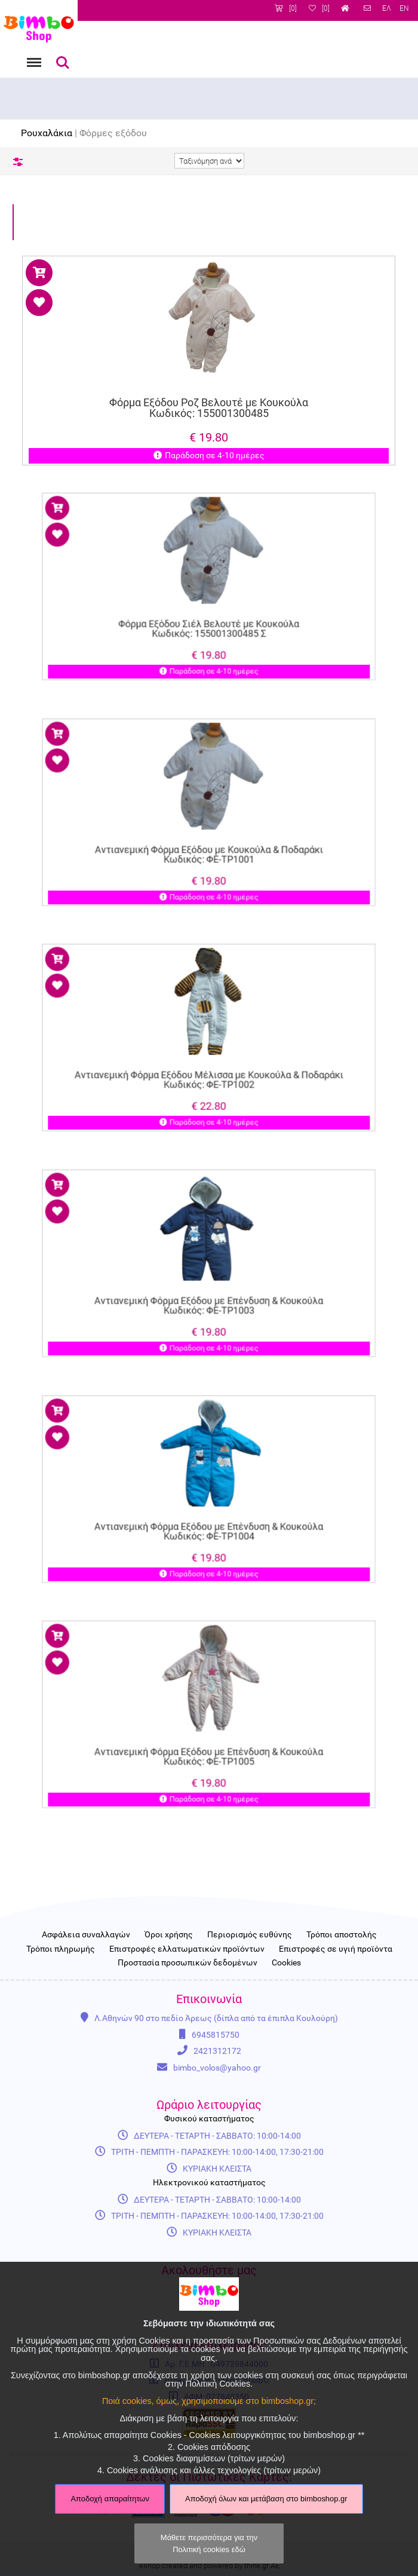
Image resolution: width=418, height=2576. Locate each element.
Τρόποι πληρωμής (60, 1949)
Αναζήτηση (63, 63)
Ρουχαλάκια (46, 133)
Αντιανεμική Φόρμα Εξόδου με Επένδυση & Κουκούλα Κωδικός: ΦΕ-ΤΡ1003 (209, 1292)
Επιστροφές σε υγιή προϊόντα (335, 1949)
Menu (33, 56)
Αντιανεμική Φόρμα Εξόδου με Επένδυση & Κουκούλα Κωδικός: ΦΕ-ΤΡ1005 (209, 1743)
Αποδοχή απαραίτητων (109, 2498)
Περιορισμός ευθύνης (249, 1935)
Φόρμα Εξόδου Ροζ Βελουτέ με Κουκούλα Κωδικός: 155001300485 (208, 407)
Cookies (286, 1963)
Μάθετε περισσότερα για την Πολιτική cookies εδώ (209, 2543)
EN (404, 8)
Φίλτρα (18, 162)
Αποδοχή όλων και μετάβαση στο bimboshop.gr (266, 2498)
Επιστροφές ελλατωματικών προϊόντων (187, 1949)
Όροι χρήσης (169, 1935)
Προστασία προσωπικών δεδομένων (187, 1963)
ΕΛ (386, 8)
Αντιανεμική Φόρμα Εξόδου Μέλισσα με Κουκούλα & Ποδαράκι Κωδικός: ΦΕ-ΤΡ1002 (209, 1066)
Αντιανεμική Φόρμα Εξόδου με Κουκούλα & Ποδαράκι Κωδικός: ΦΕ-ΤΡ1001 (209, 841)
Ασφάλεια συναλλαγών (86, 1935)
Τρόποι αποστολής (341, 1935)
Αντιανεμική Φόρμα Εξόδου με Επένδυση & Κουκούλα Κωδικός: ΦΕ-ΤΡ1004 (209, 1518)
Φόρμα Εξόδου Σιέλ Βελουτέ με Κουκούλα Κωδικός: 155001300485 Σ (209, 615)
